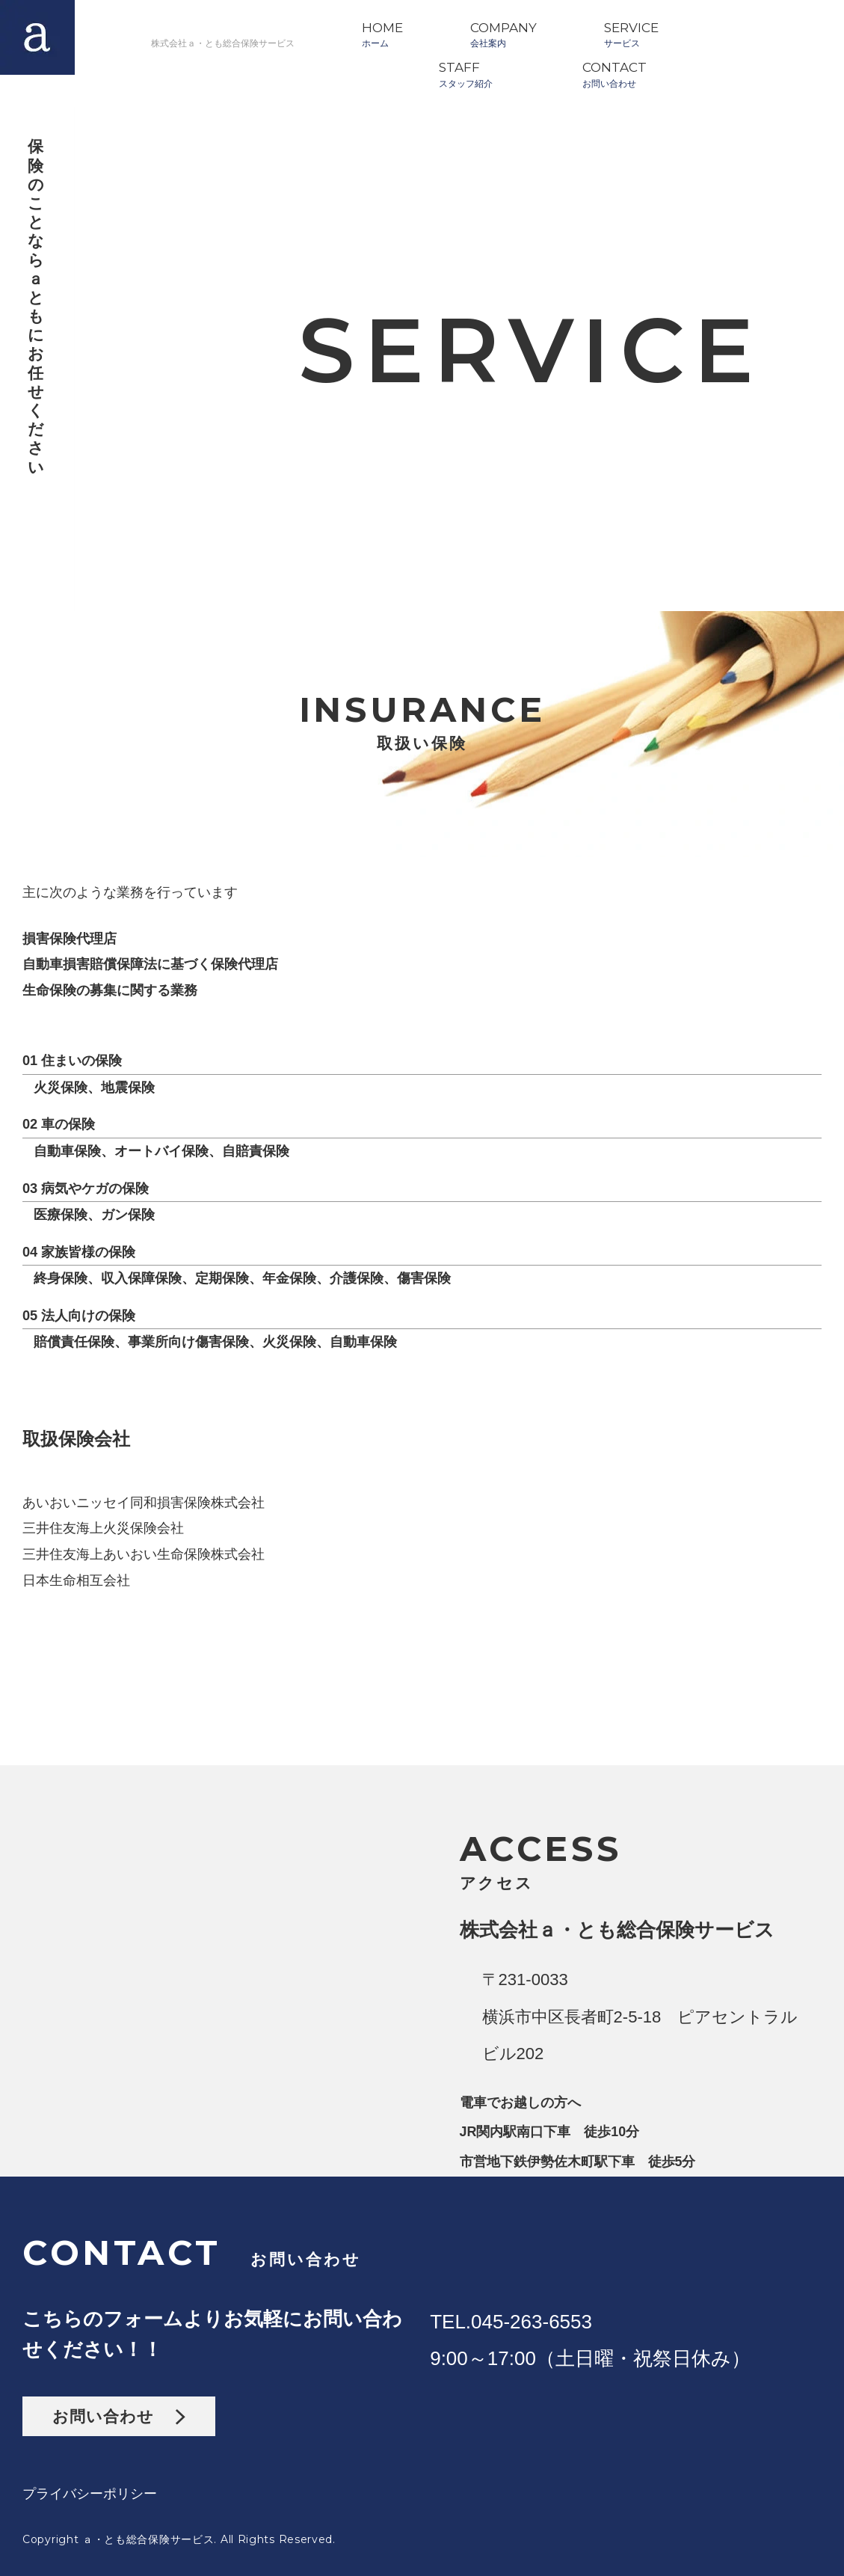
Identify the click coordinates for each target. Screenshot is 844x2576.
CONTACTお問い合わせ (614, 74)
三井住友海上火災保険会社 (103, 1528)
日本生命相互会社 (76, 1580)
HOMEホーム (382, 34)
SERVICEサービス (631, 34)
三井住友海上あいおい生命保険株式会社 (143, 1554)
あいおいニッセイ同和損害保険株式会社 (143, 1502)
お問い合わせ (118, 2416)
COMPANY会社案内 (503, 34)
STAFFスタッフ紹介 (466, 74)
